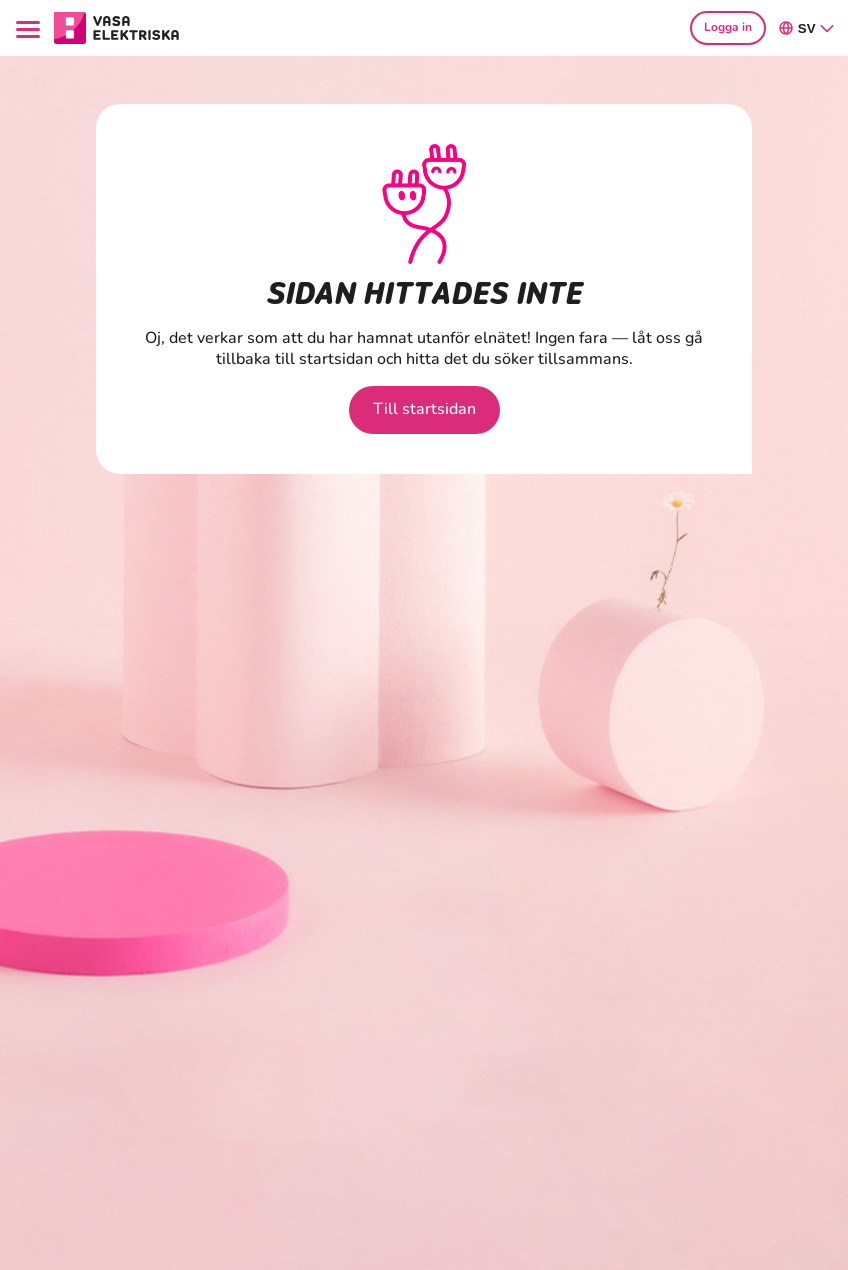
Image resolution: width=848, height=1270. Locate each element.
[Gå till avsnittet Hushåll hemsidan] (117, 26)
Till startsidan (424, 409)
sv (807, 28)
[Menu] (31, 27)
